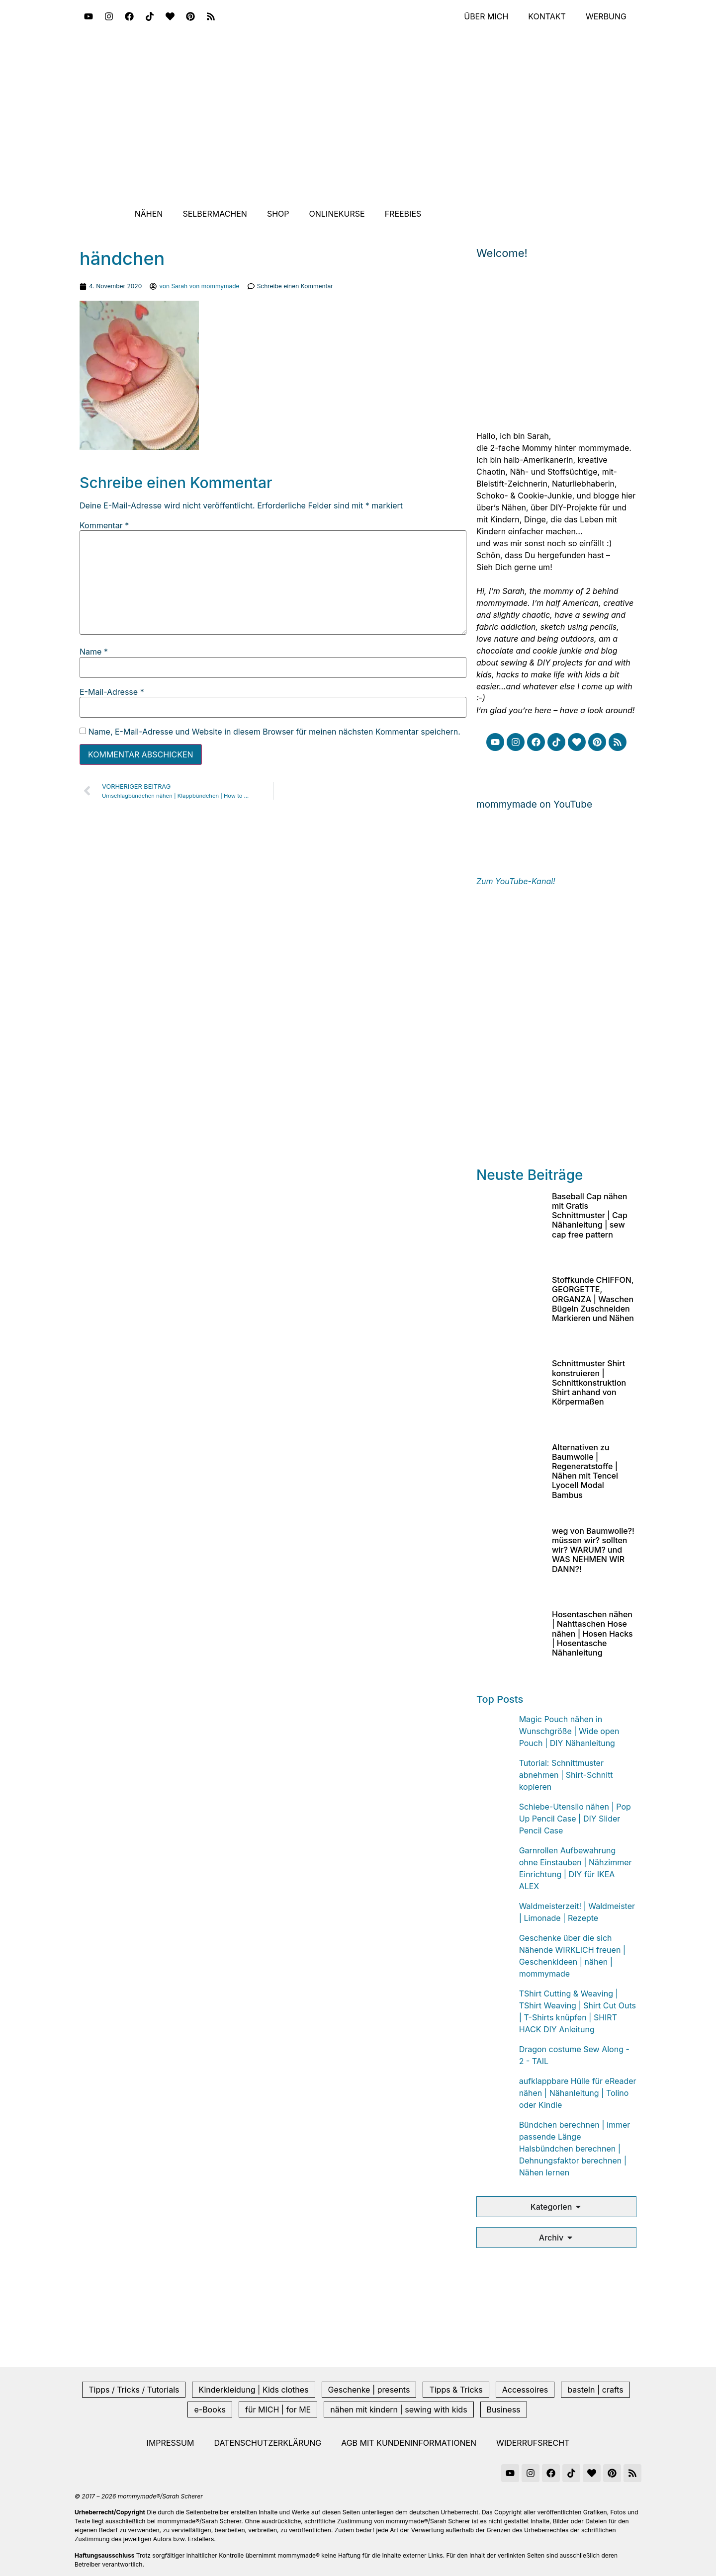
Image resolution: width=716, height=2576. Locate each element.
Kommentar (104, 525)
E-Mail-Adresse (112, 692)
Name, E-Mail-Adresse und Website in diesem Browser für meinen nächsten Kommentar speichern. (274, 732)
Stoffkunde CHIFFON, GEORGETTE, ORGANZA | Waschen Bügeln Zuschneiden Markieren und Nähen (593, 1299)
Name (94, 652)
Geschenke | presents (369, 2390)
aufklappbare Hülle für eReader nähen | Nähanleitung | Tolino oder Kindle (577, 2093)
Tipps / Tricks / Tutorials (134, 2390)
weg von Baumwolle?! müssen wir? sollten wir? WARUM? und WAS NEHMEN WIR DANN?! (593, 1550)
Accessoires (525, 2390)
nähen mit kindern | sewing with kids (398, 2409)
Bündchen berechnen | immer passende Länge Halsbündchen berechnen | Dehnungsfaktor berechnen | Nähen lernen (574, 2148)
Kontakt (547, 16)
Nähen (149, 214)
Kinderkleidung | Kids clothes (253, 2390)
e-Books (210, 2409)
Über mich (486, 16)
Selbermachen (214, 214)
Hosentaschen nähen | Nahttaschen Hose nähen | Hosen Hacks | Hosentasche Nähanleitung (592, 1633)
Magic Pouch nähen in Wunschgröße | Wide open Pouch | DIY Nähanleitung (569, 1731)
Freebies (403, 214)
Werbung (606, 16)
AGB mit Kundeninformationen (408, 2443)
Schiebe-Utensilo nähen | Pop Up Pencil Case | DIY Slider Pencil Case (575, 1818)
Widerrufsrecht (532, 2443)
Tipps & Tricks (455, 2390)
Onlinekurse (337, 214)
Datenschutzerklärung (267, 2443)
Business (504, 2409)
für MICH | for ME (278, 2409)
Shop (278, 214)
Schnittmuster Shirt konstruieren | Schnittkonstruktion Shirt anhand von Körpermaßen (589, 1382)
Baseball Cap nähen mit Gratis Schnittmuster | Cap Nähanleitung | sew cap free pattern (589, 1215)
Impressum (170, 2443)
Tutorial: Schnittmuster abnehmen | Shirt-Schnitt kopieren (566, 1775)
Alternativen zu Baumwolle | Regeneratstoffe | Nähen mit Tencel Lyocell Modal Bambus (585, 1471)
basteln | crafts (595, 2390)
